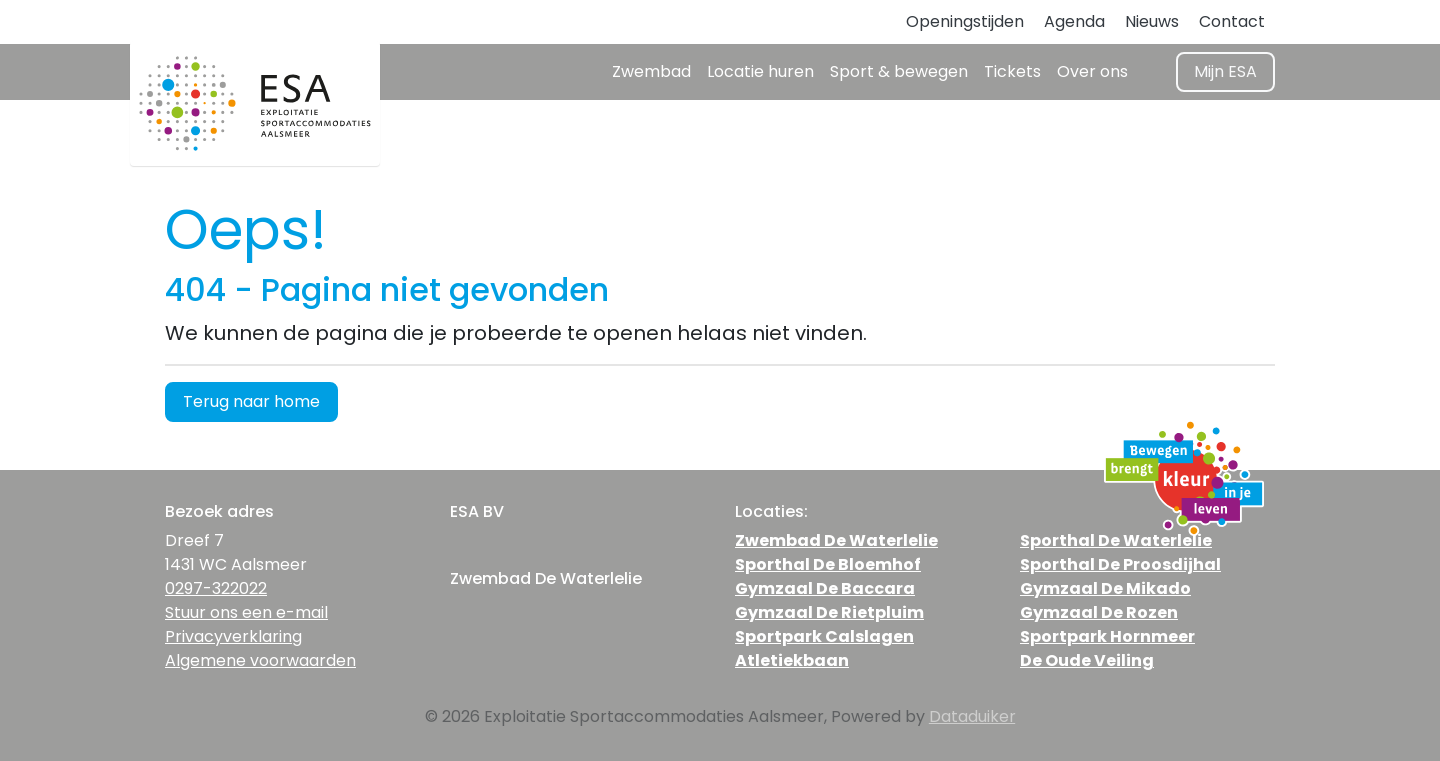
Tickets (1012, 71)
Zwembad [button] (651, 71)
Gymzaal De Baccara (825, 588)
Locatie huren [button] (760, 71)
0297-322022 (216, 588)
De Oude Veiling (1087, 660)
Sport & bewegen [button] (899, 71)
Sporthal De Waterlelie (1116, 540)
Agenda (1074, 21)
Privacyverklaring (233, 636)
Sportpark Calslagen (824, 636)
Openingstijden (965, 21)
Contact (1232, 21)
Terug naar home (251, 401)
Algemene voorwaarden (260, 660)
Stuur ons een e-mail (246, 612)
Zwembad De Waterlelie (836, 540)
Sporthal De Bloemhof (828, 564)
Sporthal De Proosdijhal (1120, 564)
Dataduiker (972, 716)
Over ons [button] (1092, 71)
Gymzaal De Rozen (1099, 612)
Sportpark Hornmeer (1107, 636)
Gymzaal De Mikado (1105, 588)
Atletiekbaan (792, 660)
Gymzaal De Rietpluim (829, 612)
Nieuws (1152, 21)
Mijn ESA (1225, 71)
